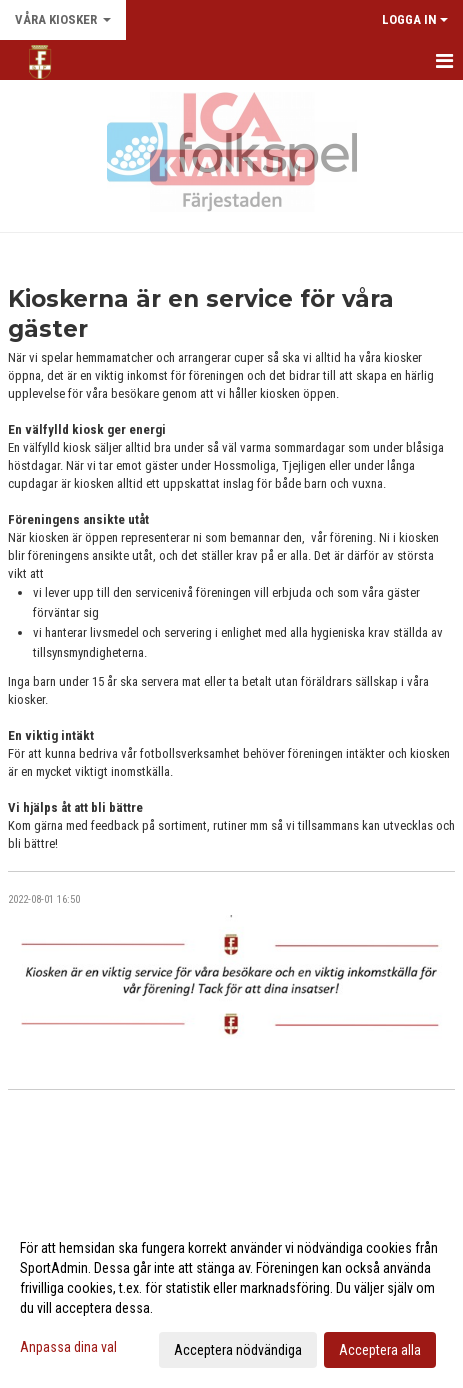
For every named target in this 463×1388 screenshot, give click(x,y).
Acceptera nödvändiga (238, 1350)
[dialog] (231, 1298)
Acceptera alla (380, 1350)
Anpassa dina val (68, 1347)
